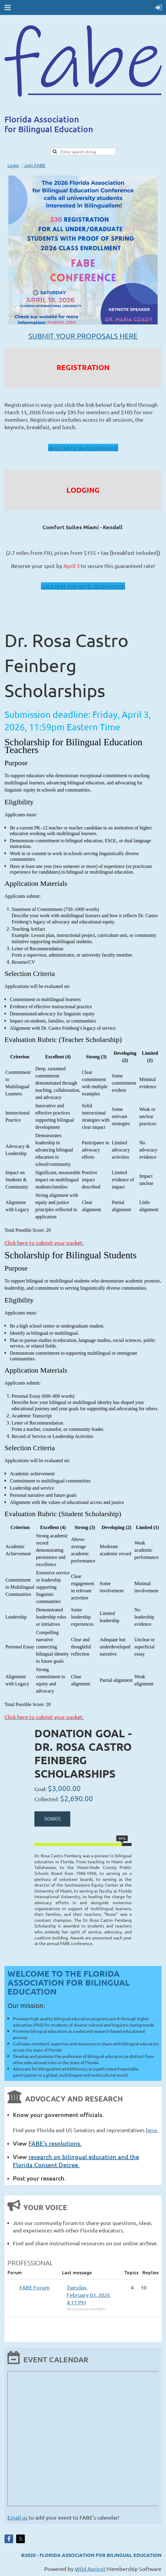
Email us (17, 2517)
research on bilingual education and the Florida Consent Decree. (76, 2161)
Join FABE (34, 165)
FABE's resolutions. (55, 2143)
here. (152, 2130)
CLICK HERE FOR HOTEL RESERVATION (83, 586)
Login (13, 165)
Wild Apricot (90, 2569)
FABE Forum (34, 2287)
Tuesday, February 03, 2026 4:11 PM (88, 2294)
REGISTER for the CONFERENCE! (83, 448)
